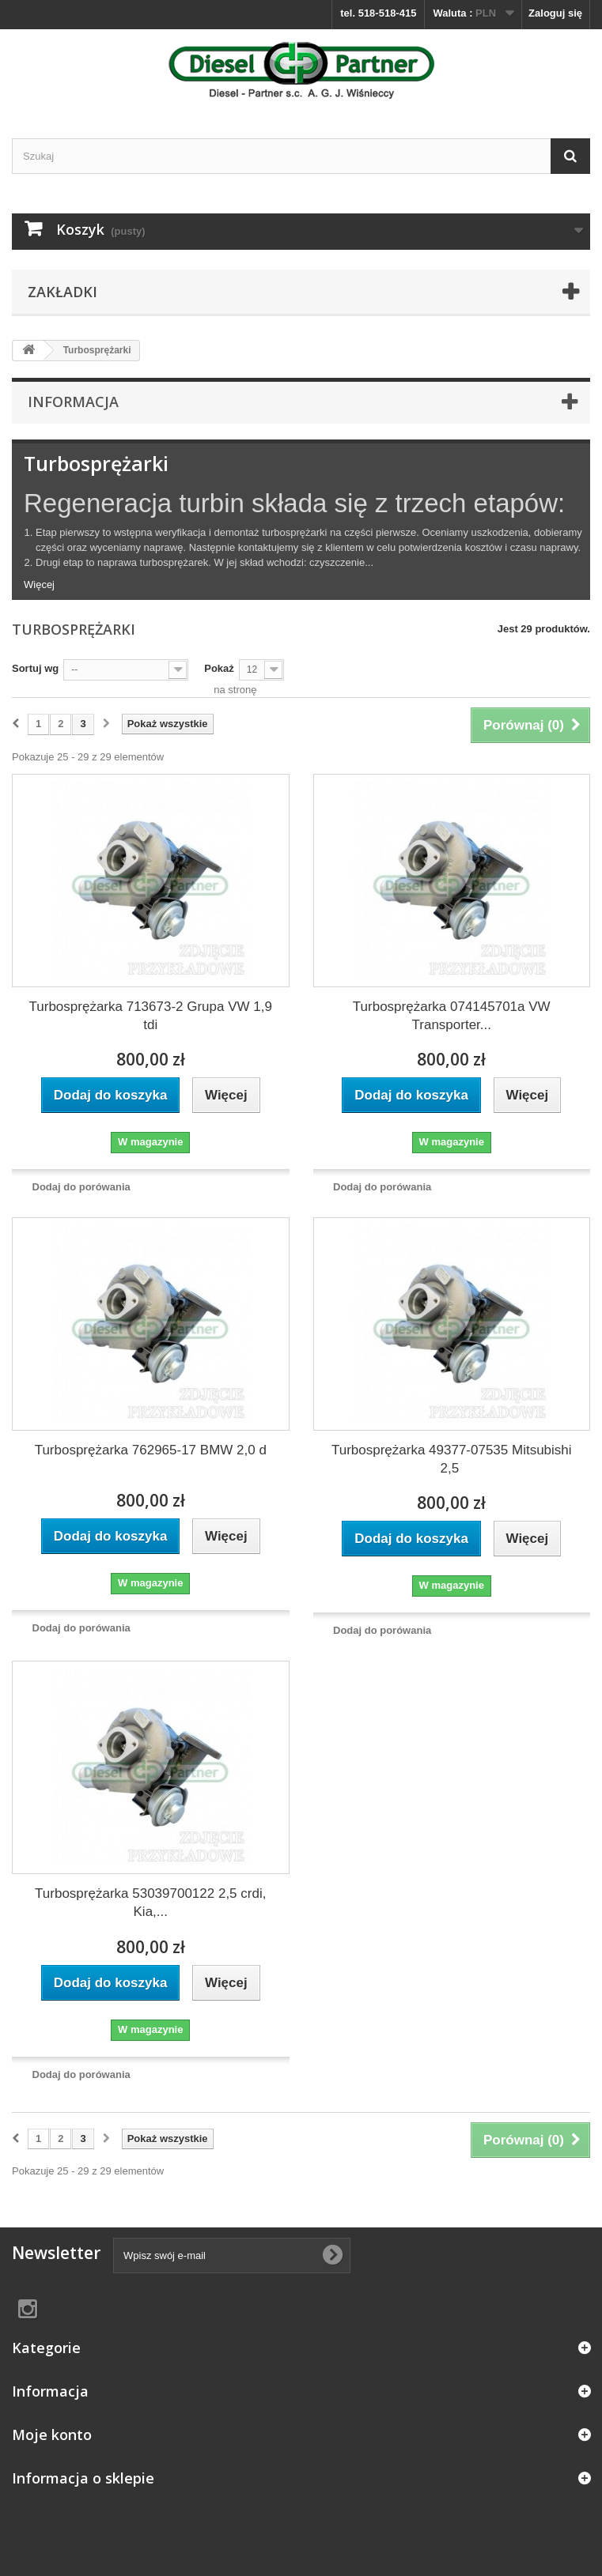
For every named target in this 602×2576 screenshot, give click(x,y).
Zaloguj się (555, 13)
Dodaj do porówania (81, 1187)
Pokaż (219, 668)
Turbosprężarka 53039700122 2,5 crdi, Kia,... (150, 1902)
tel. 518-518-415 (378, 13)
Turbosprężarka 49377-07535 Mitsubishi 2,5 (451, 1459)
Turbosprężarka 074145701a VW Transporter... (452, 1015)
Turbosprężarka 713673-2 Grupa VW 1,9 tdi (150, 1015)
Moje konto (52, 2434)
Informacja (73, 401)
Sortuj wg (35, 668)
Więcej (39, 584)
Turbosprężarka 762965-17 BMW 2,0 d (151, 1450)
